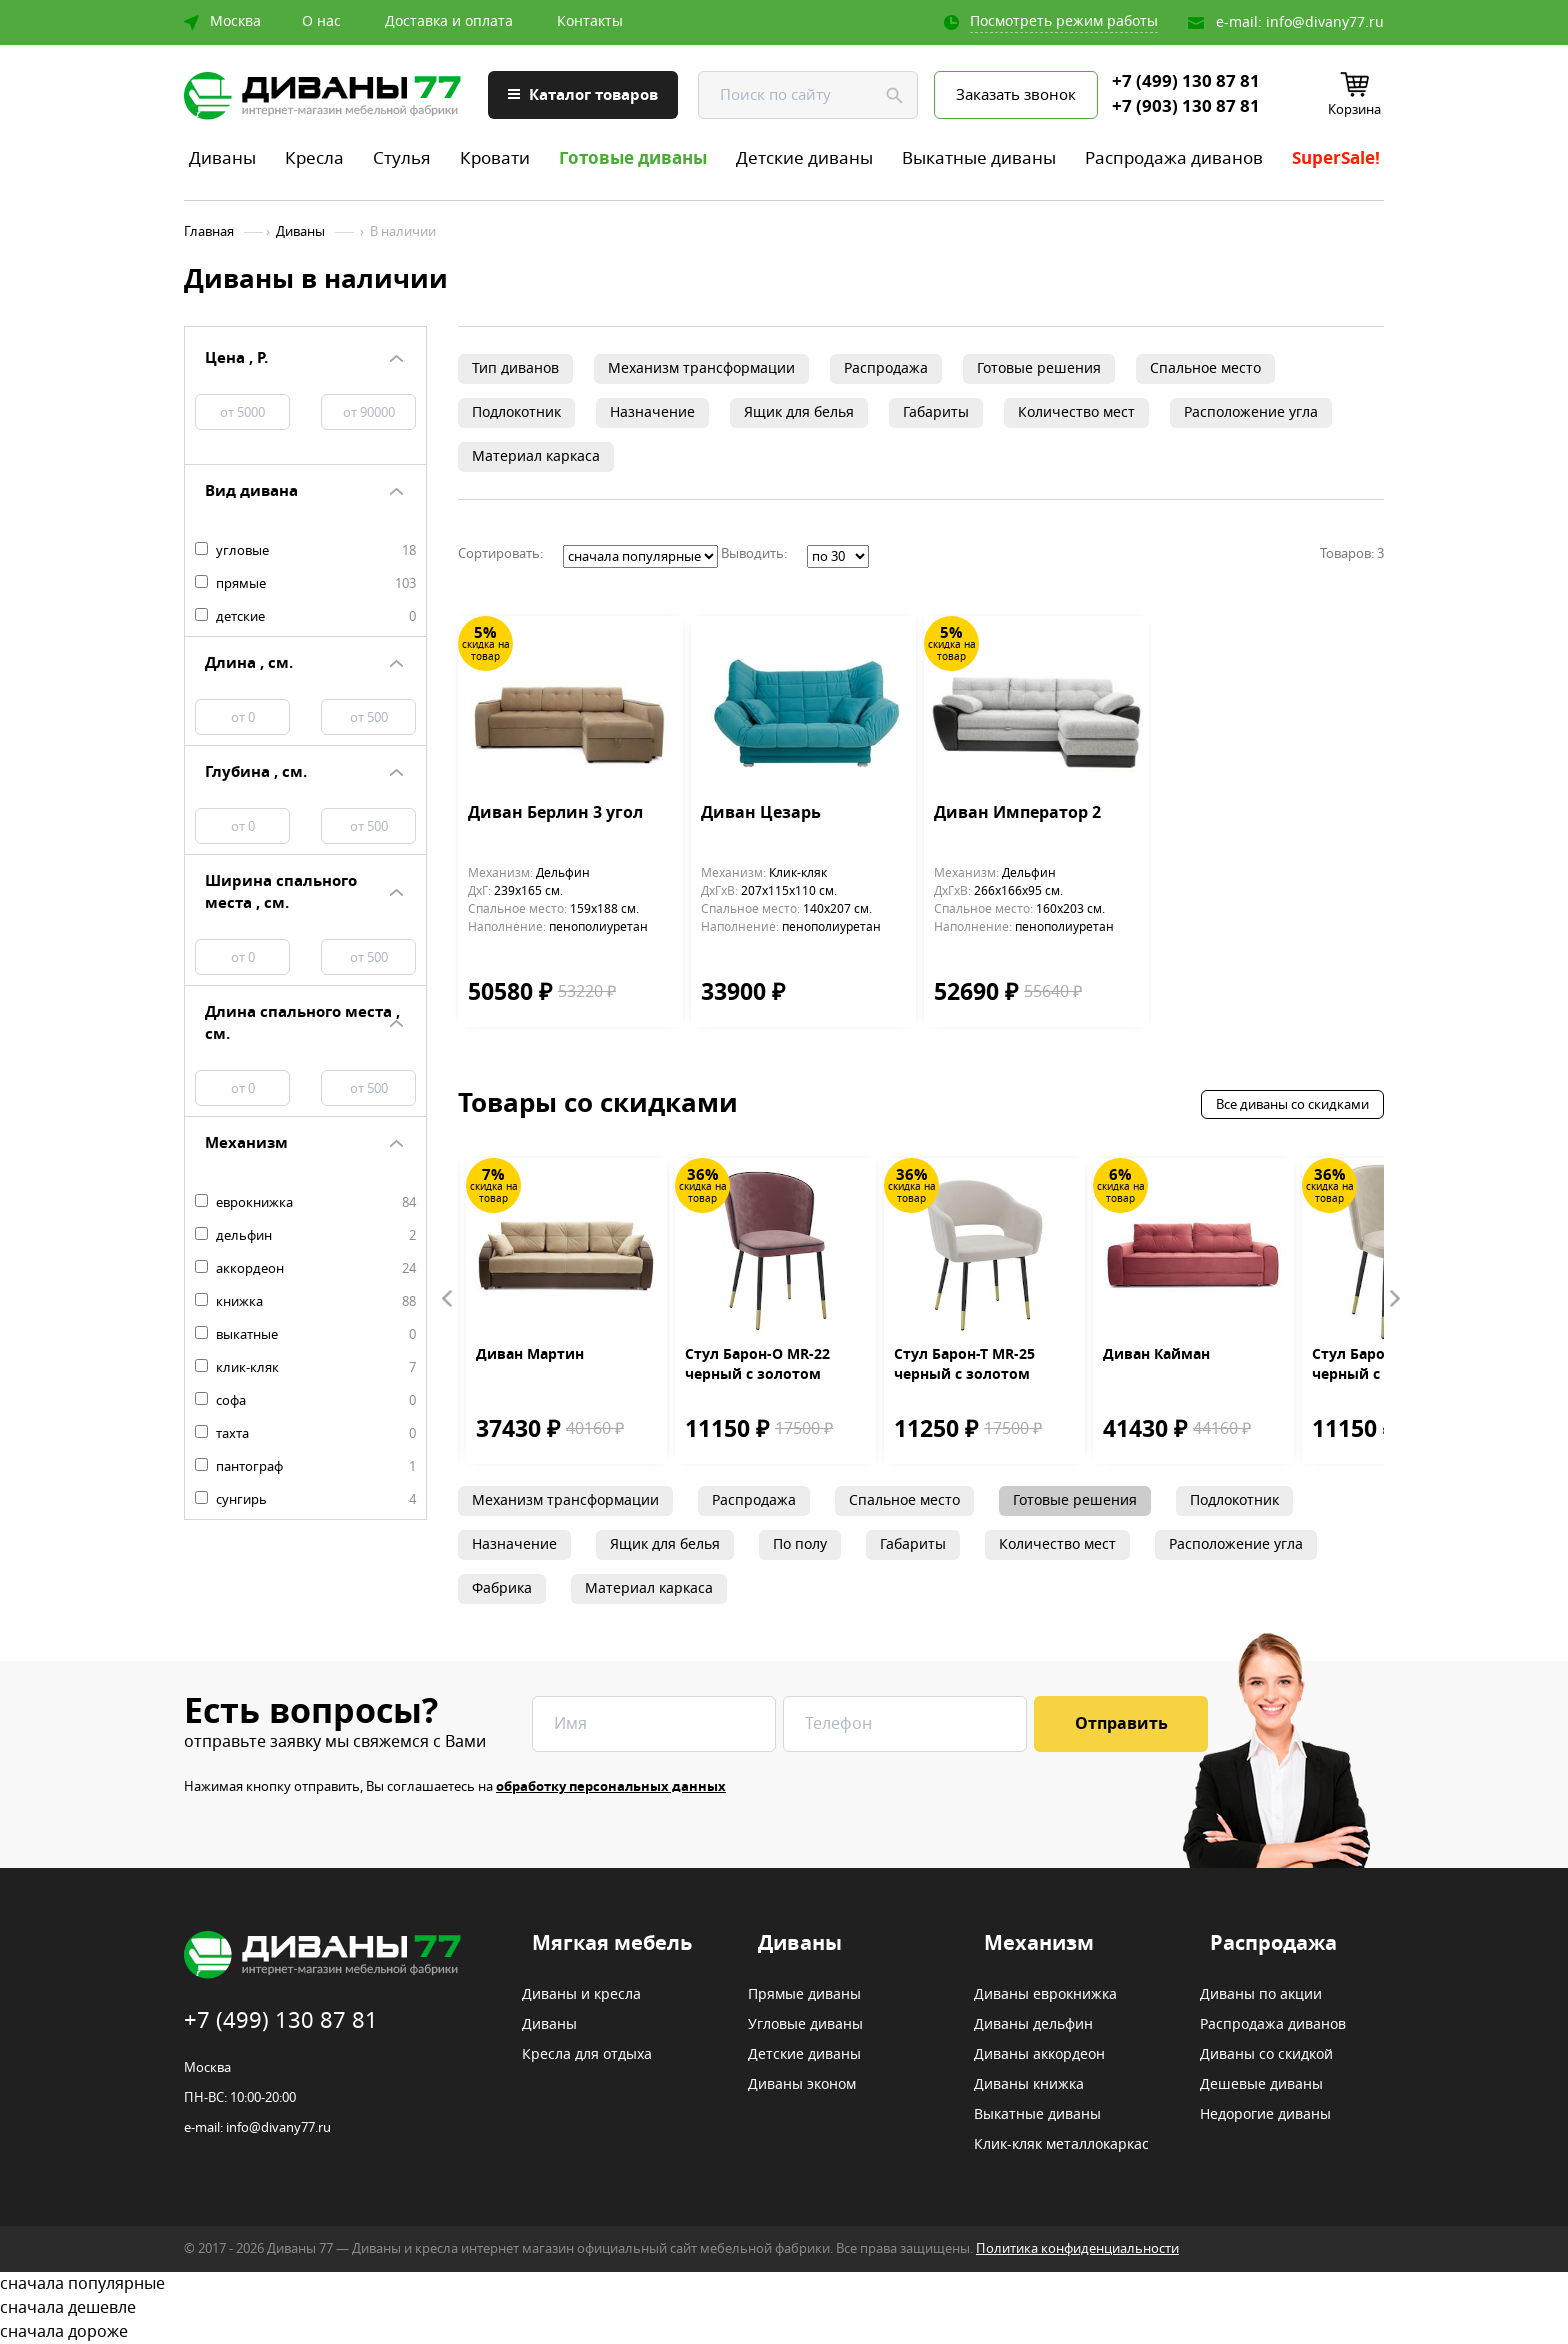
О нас (321, 22)
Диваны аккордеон (1039, 2055)
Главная (209, 232)
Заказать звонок (1016, 95)
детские (305, 617)
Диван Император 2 (1017, 814)
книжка (305, 1302)
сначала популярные (784, 2284)
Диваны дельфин (1033, 2025)
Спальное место (1205, 368)
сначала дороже (784, 2332)
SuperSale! (1336, 158)
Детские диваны (804, 158)
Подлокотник (516, 412)
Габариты (936, 412)
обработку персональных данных (611, 1786)
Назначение (652, 412)
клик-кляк (305, 1368)
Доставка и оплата (449, 22)
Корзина (1354, 109)
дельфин (305, 1236)
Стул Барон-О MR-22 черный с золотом (757, 1365)
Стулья (402, 158)
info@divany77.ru (1325, 22)
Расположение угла (1251, 412)
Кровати (495, 158)
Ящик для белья (799, 412)
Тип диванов (515, 368)
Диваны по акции (1261, 1995)
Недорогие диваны (1265, 2115)
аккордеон (305, 1269)
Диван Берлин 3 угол (555, 814)
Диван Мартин (530, 1355)
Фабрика (502, 1588)
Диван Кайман (1156, 1355)
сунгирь (305, 1500)
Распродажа (886, 368)
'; (640, 556)
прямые (305, 584)
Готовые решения (1039, 368)
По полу (800, 1544)
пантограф (305, 1467)
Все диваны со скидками (1292, 1104)
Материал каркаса (536, 456)
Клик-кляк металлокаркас (1061, 2145)
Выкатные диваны (979, 158)
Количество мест (1076, 412)
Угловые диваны (805, 2025)
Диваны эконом (802, 2085)
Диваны (222, 158)
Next (1394, 1299)
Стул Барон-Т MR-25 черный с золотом (964, 1365)
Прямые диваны (804, 1995)
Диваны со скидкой (1266, 2055)
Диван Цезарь (761, 814)
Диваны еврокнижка (1045, 1995)
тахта (305, 1434)
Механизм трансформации (701, 368)
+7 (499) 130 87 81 (1186, 82)
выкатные (305, 1335)
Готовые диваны (633, 158)
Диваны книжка (1029, 2085)
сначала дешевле (784, 2308)
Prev (448, 1299)
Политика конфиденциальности (1077, 2248)
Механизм (1039, 1944)
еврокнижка (305, 1203)
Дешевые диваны (1261, 2085)
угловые (305, 551)
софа (305, 1401)
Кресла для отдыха (587, 2055)
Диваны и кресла (581, 1995)
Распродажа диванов (1174, 158)
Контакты (590, 22)
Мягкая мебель (612, 1944)
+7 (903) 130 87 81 (1186, 107)
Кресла (314, 158)
